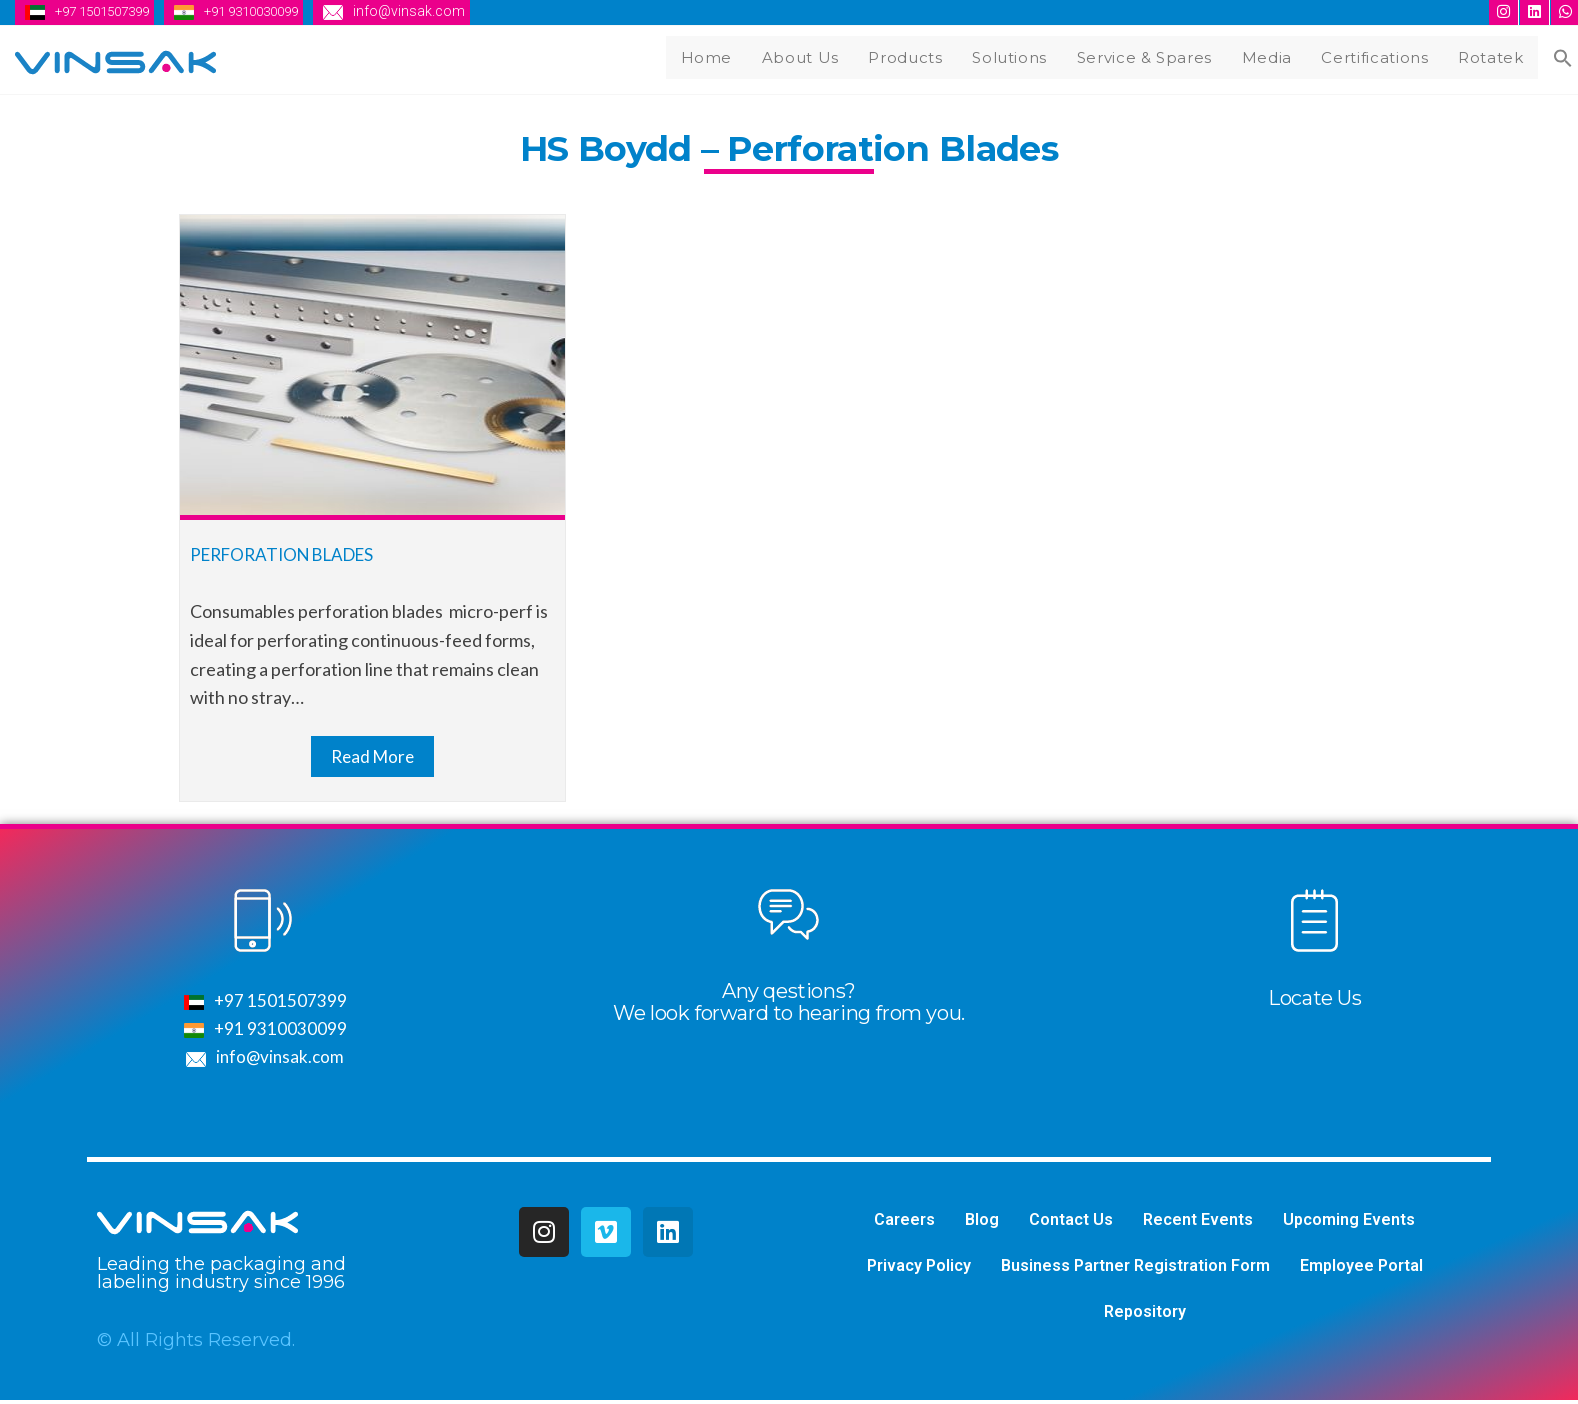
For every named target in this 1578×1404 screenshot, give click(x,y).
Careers (904, 1222)
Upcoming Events (1349, 1222)
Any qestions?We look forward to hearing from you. (789, 1004)
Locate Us (1314, 1000)
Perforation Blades (289, 556)
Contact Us (1071, 1222)
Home (729, 55)
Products (922, 55)
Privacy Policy (919, 1268)
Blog (982, 1222)
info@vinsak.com (435, 11)
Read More (372, 758)
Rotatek (1498, 55)
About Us (820, 55)
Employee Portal (1361, 1268)
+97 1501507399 (108, 11)
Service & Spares (1157, 55)
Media (1278, 55)
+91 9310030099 (270, 11)
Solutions (1024, 55)
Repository (1145, 1314)
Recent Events (1198, 1222)
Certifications (1384, 55)
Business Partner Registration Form (1135, 1268)
